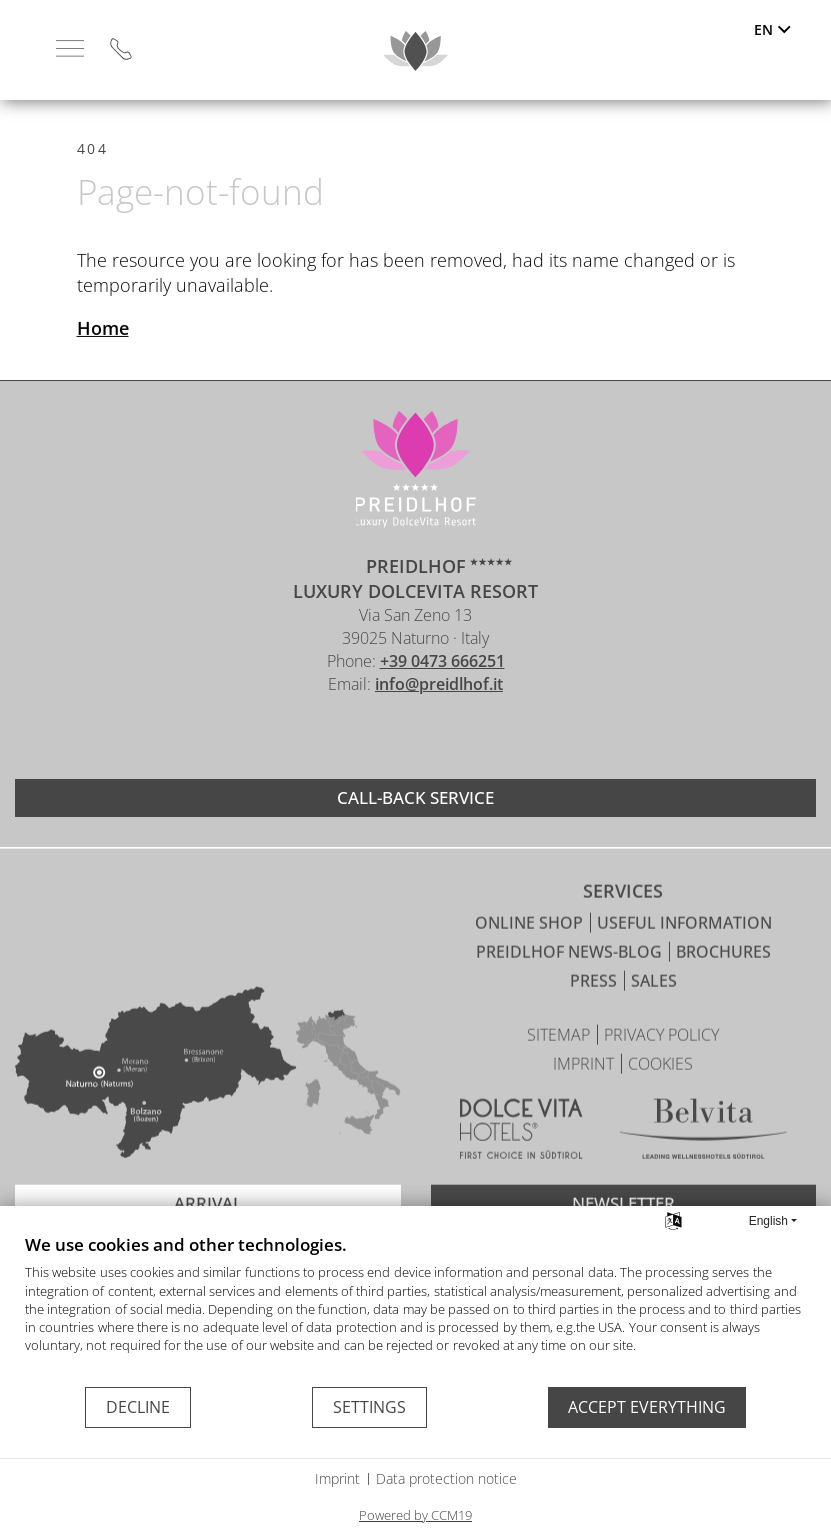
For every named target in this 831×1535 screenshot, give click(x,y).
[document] (415, 1309)
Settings (369, 1407)
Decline (138, 1407)
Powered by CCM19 (415, 1515)
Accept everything (647, 1407)
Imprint (337, 1478)
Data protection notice (446, 1478)
